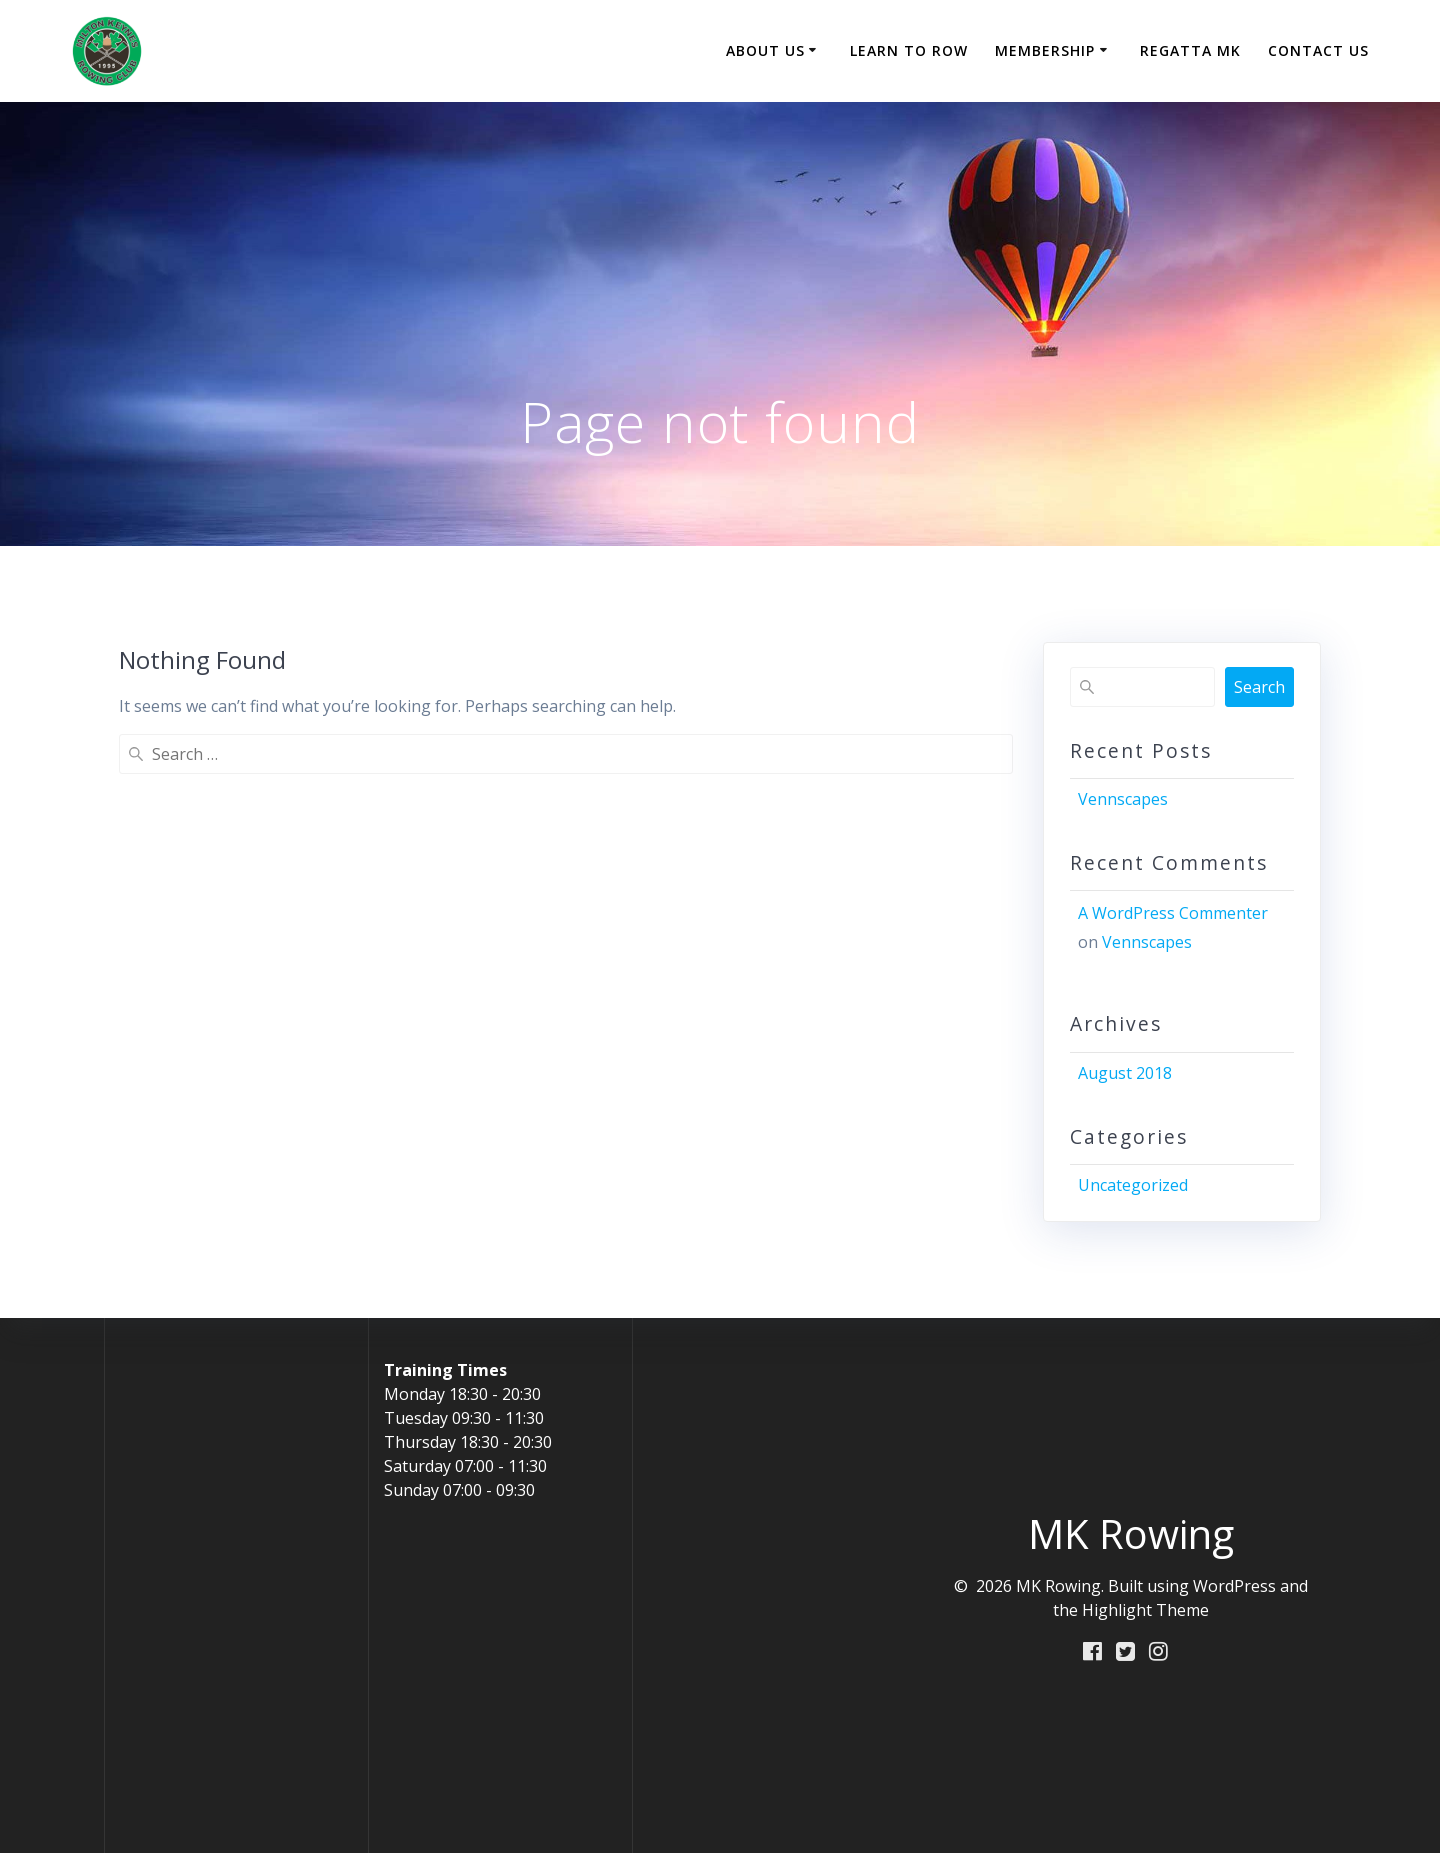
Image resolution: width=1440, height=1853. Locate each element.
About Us (765, 50)
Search (1259, 687)
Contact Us (1318, 50)
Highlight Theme (1145, 1610)
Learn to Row (909, 50)
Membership (1045, 50)
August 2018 (1125, 1073)
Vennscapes (1123, 799)
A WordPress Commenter (1173, 913)
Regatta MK (1190, 50)
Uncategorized (1133, 1185)
